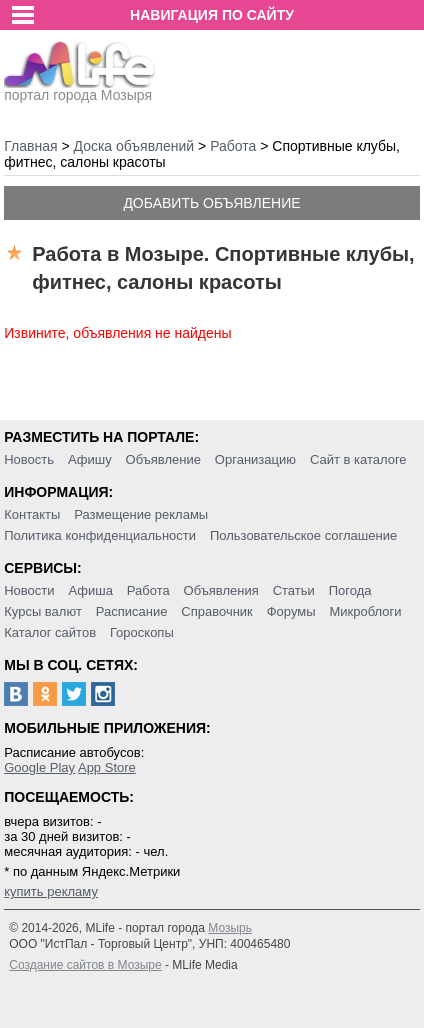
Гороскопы (142, 632)
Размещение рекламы (141, 514)
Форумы (291, 611)
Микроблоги (365, 611)
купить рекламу (51, 891)
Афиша (90, 590)
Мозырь (230, 928)
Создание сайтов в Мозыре (85, 965)
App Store (107, 767)
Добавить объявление (211, 203)
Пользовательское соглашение (303, 535)
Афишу (90, 459)
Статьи (294, 590)
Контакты (32, 514)
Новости (29, 590)
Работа (148, 590)
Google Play (39, 767)
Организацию (255, 459)
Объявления (221, 590)
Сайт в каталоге (358, 459)
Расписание (132, 611)
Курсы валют (43, 611)
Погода (350, 590)
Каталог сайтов (50, 632)
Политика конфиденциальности (100, 535)
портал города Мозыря (79, 89)
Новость (29, 459)
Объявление (163, 459)
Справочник (217, 611)
